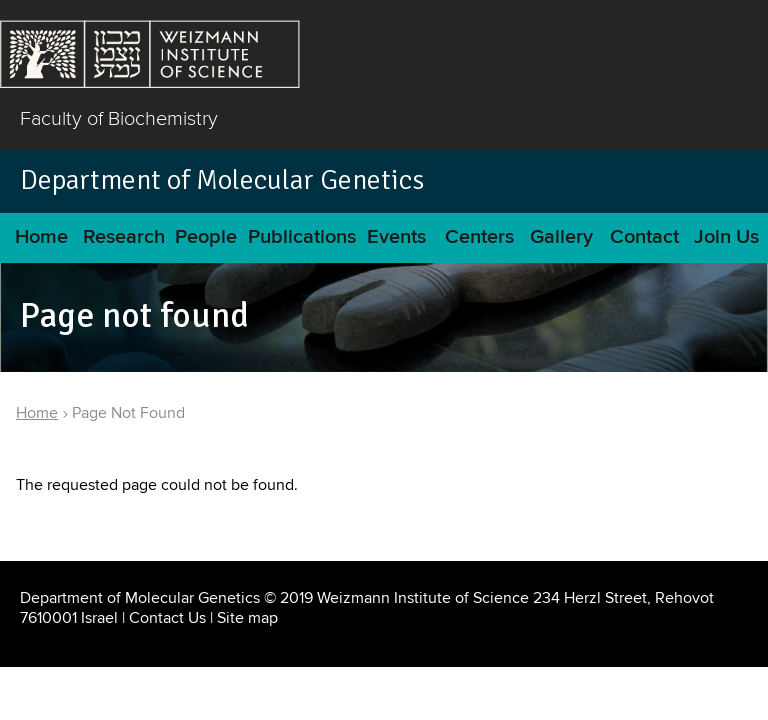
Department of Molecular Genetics (222, 180)
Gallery (561, 237)
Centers (479, 237)
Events (396, 237)
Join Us (726, 237)
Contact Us (167, 618)
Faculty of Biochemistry (119, 118)
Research (124, 237)
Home (41, 237)
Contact (644, 237)
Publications (302, 237)
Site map (247, 618)
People (206, 237)
